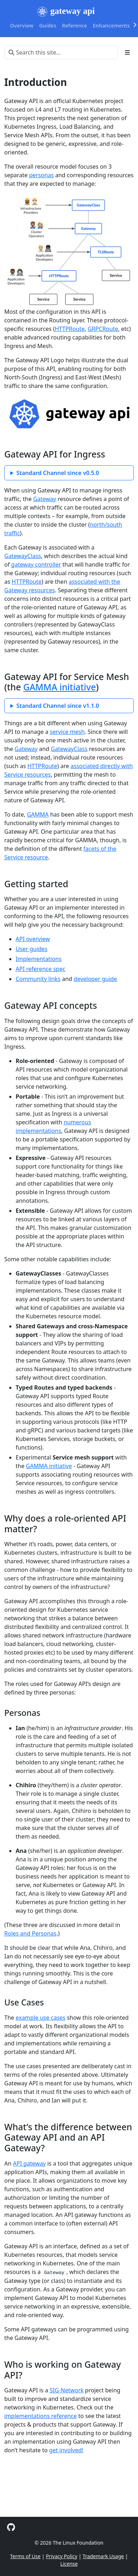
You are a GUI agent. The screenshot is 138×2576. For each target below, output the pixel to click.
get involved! (66, 2450)
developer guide (95, 979)
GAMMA (38, 814)
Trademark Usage (103, 2556)
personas (41, 175)
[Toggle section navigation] (127, 52)
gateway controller (36, 564)
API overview (33, 939)
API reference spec (40, 969)
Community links (38, 979)
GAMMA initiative (59, 687)
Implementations (39, 959)
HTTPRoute (70, 329)
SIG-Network (67, 2390)
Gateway (44, 499)
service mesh (67, 732)
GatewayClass (22, 556)
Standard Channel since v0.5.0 (57, 473)
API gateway (29, 2163)
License (69, 2563)
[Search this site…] (61, 52)
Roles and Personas (30, 1933)
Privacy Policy (61, 2556)
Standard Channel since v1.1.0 (57, 706)
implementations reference (40, 2416)
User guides (32, 949)
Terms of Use (25, 2556)
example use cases (40, 2018)
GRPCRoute (102, 329)
